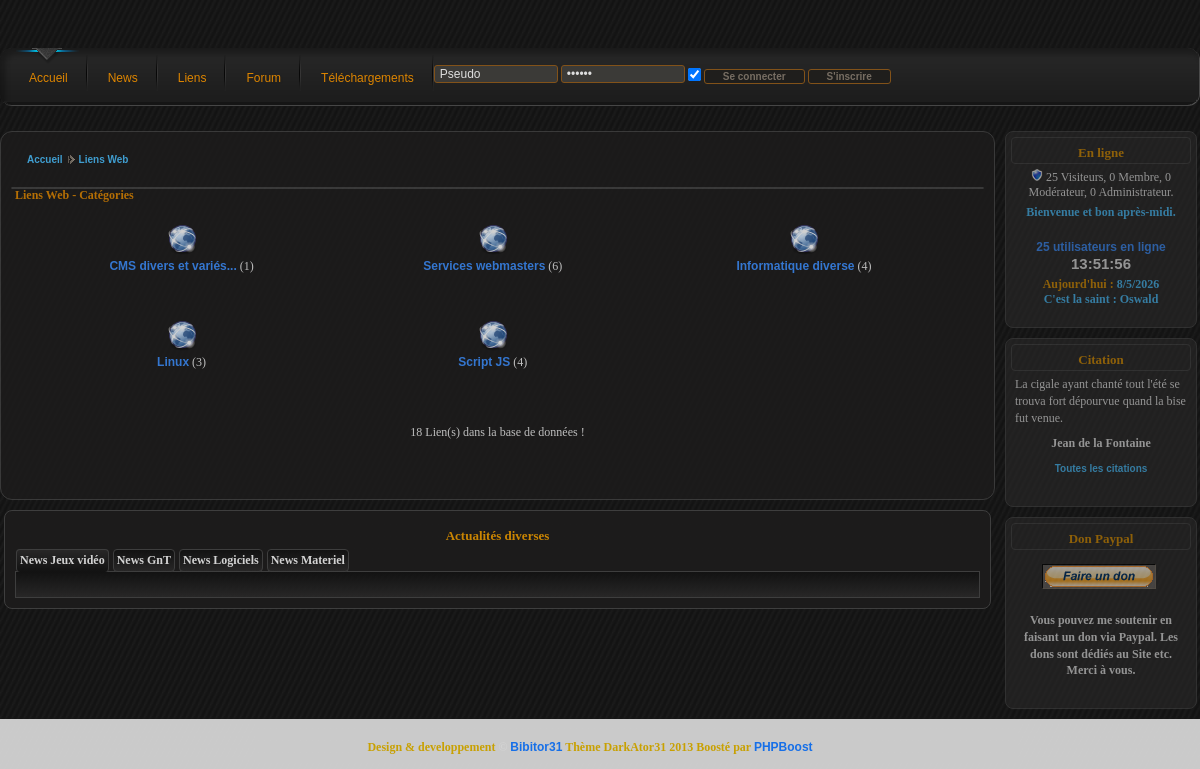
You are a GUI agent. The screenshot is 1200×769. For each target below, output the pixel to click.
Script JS (484, 362)
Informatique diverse (795, 266)
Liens (192, 78)
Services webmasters (484, 266)
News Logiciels (221, 560)
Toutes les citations (1101, 468)
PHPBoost (783, 747)
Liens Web (104, 159)
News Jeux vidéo (62, 560)
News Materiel (308, 560)
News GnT (144, 560)
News (123, 78)
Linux (173, 362)
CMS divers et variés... (172, 266)
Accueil (48, 78)
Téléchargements (367, 78)
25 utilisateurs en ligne (1100, 247)
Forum (263, 78)
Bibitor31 (536, 747)
